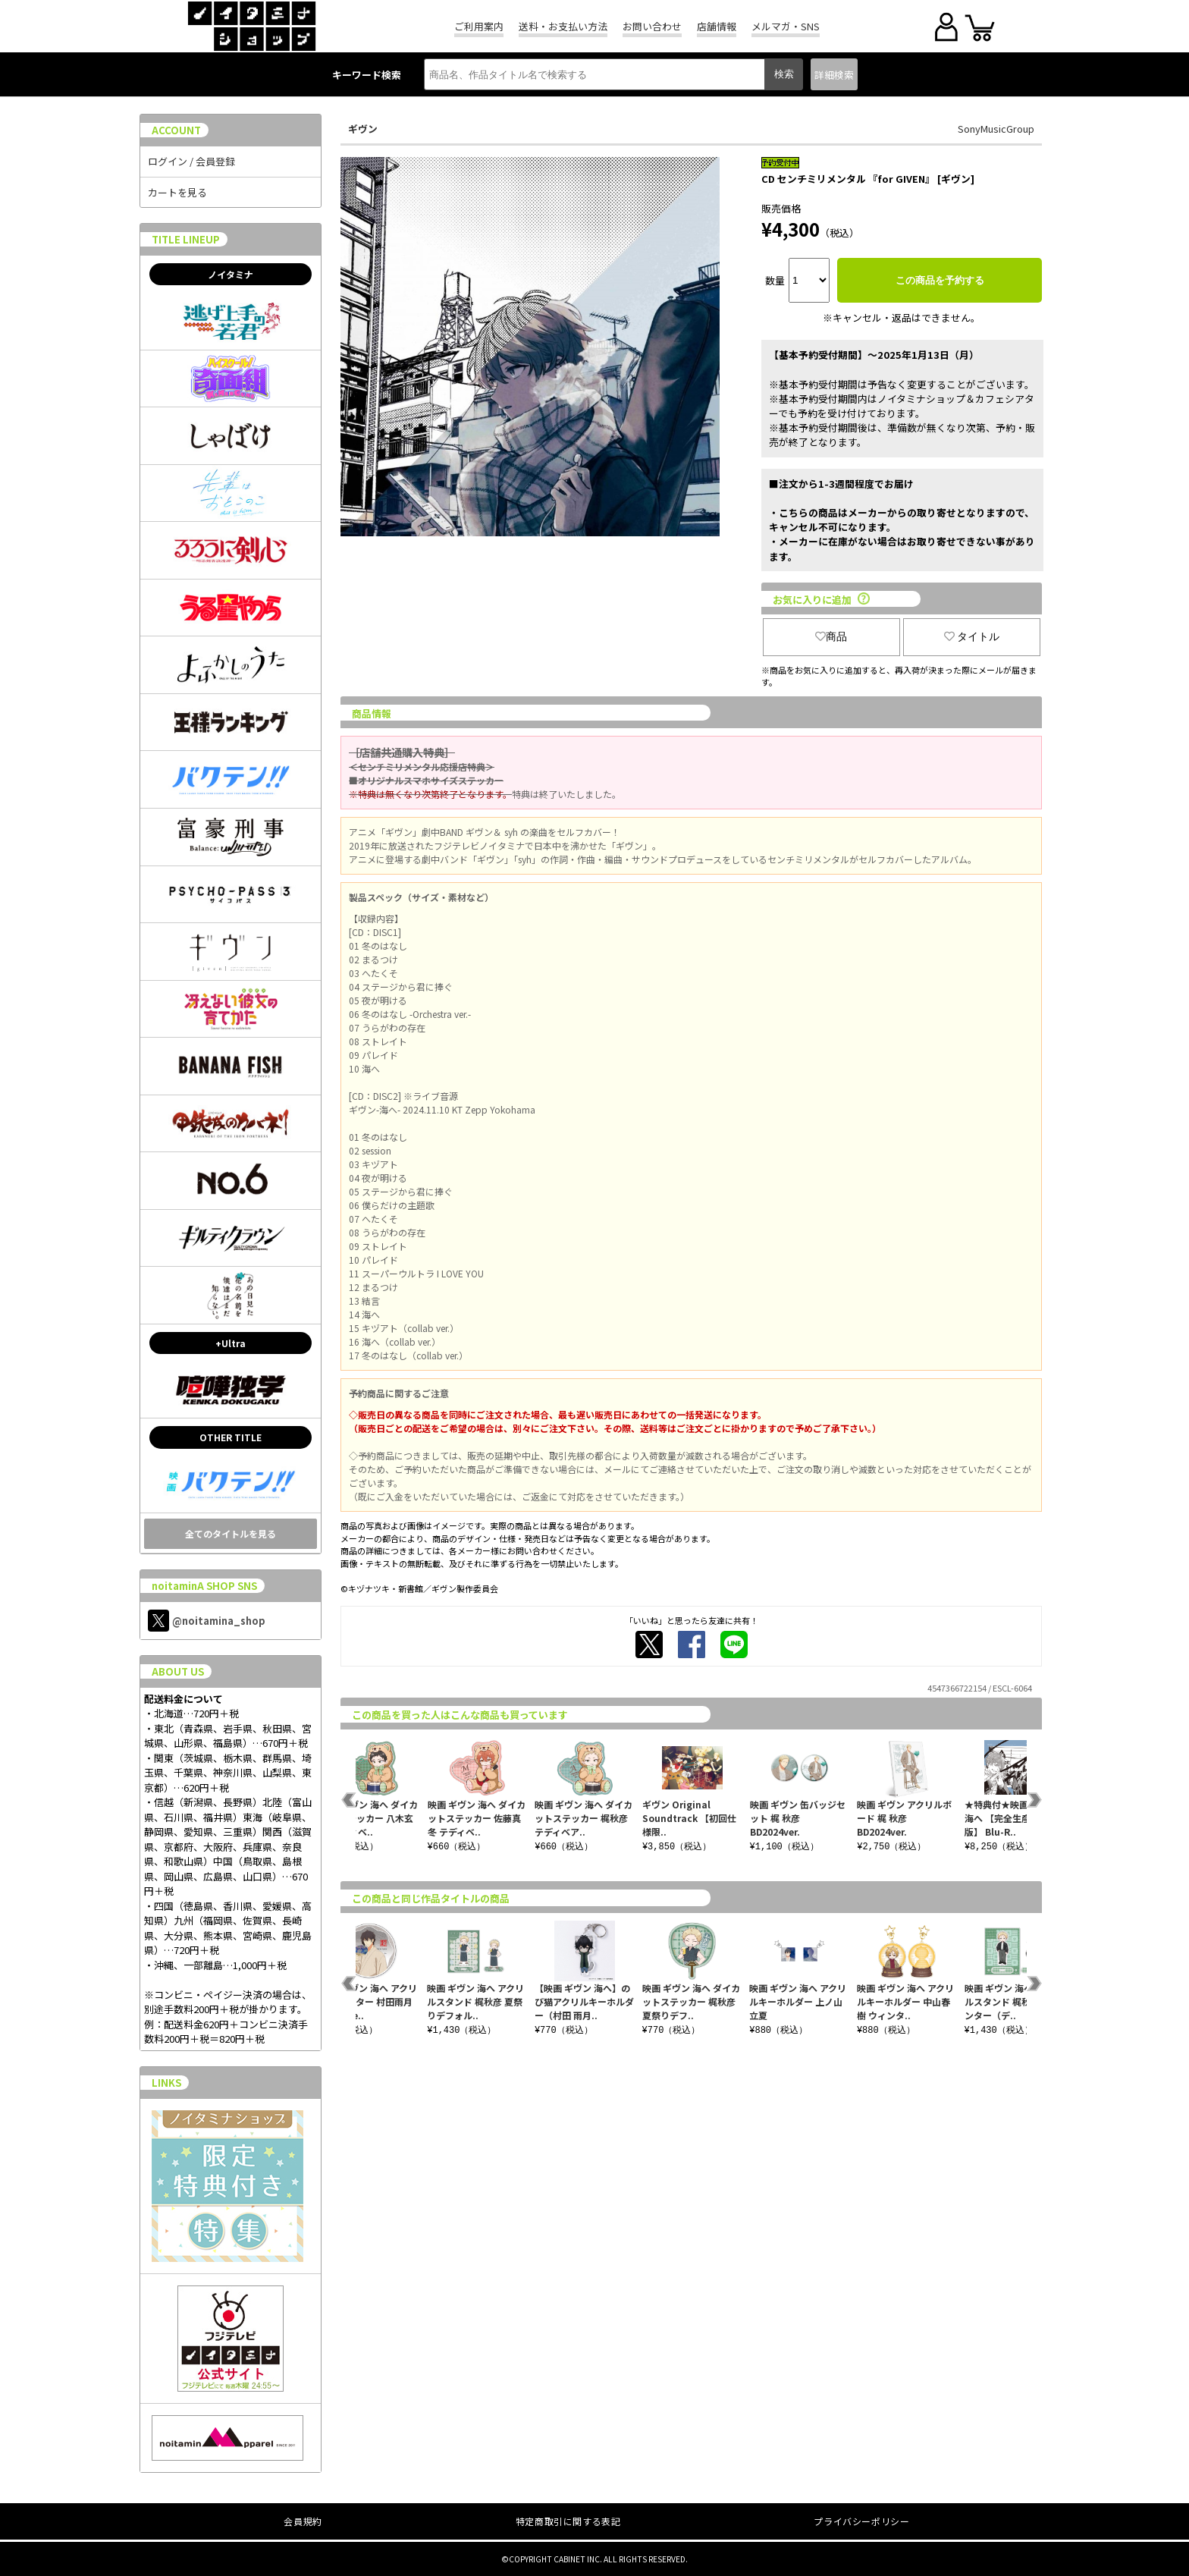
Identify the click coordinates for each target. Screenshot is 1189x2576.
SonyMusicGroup (996, 128)
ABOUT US (178, 1671)
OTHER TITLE (230, 1437)
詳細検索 (834, 75)
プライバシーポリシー (861, 2521)
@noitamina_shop (206, 1621)
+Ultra (230, 1343)
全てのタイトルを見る (230, 1533)
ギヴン (363, 128)
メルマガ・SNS (785, 26)
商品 (831, 636)
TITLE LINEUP (186, 239)
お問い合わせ (652, 26)
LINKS (166, 2082)
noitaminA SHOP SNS (204, 1586)
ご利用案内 (479, 26)
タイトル (972, 636)
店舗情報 (716, 26)
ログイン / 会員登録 (191, 161)
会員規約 (303, 2521)
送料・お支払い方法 (563, 26)
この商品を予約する (940, 280)
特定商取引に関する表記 (568, 2521)
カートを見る (177, 192)
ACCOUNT (176, 130)
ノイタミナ (230, 274)
